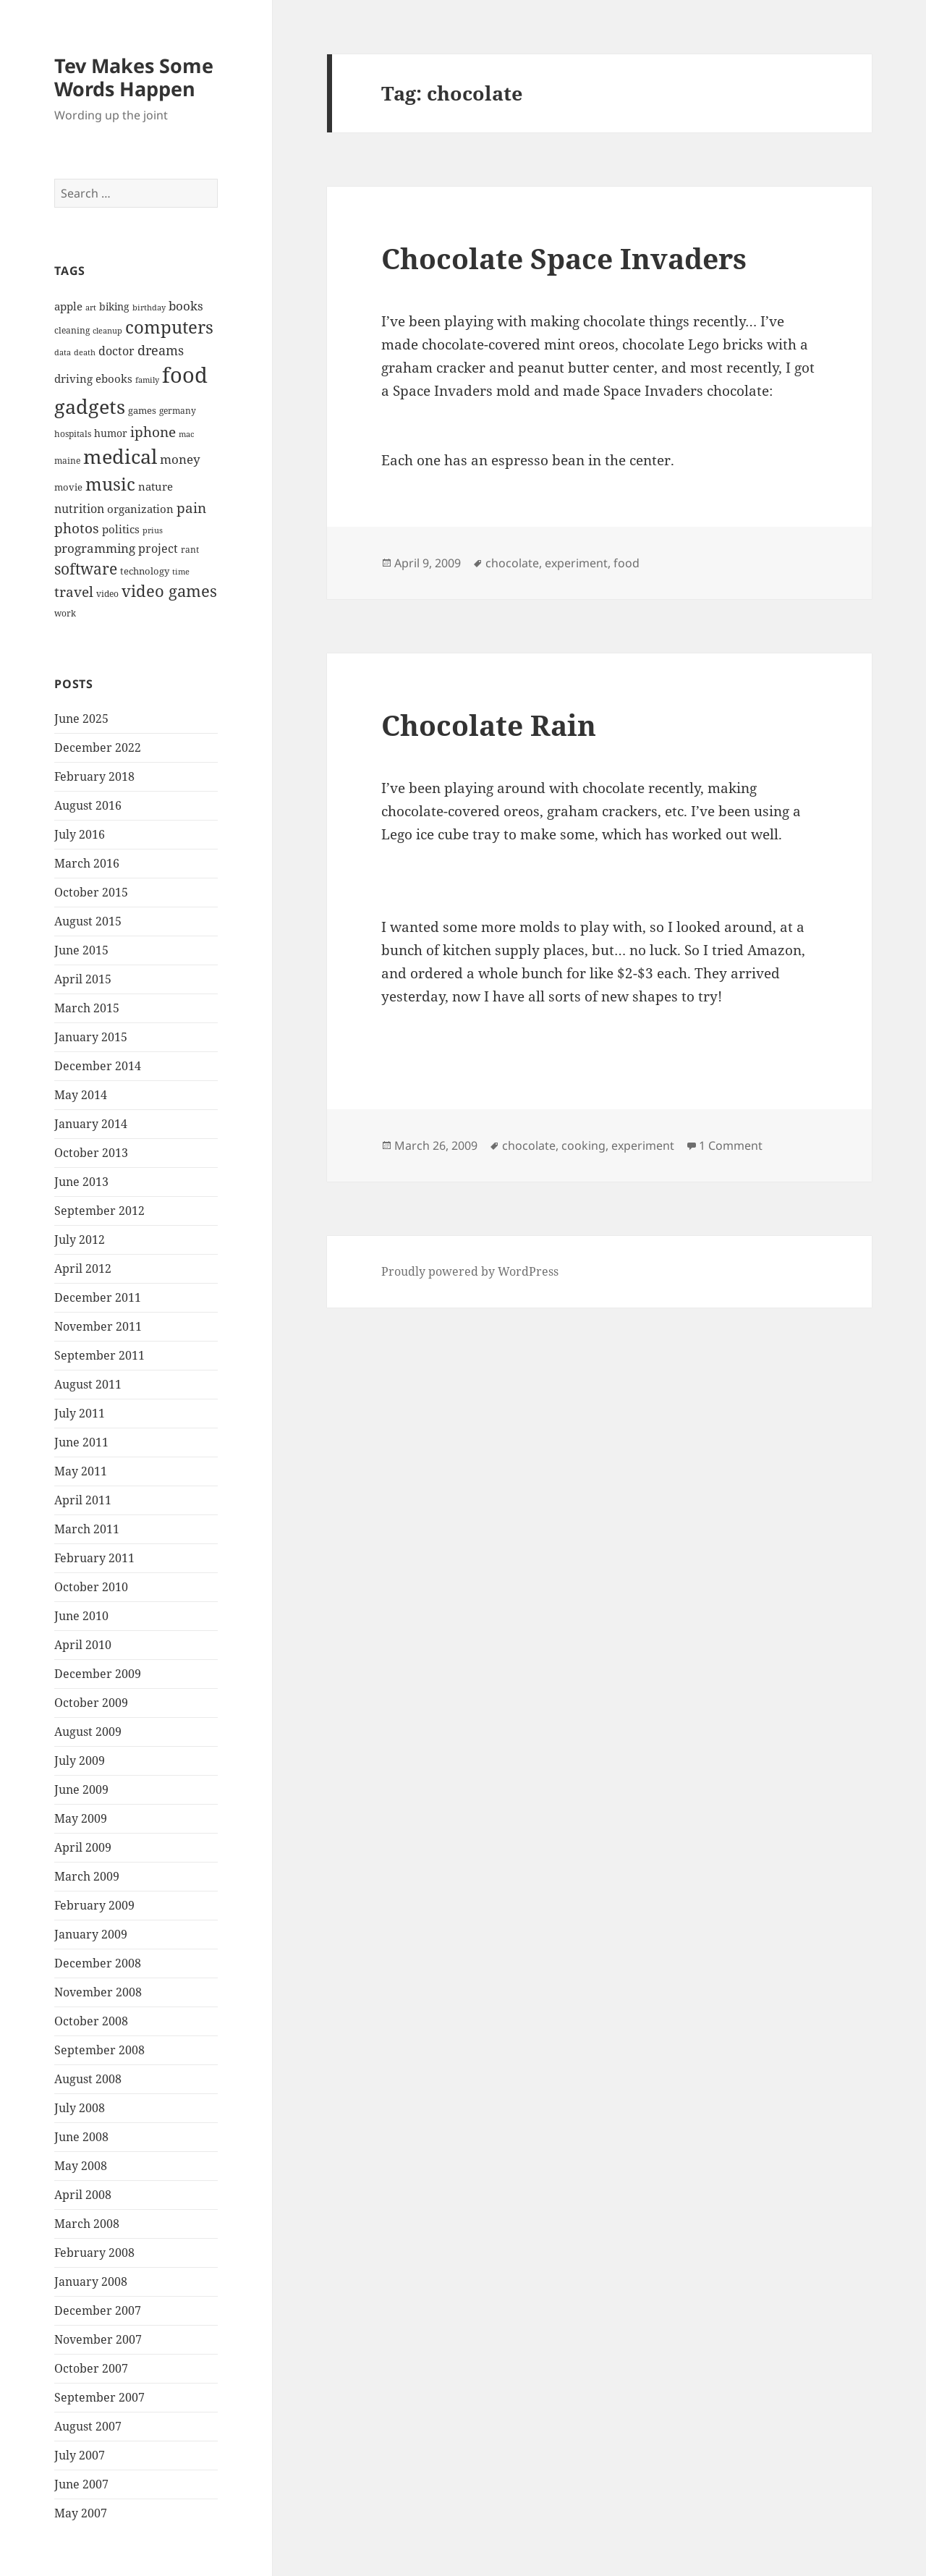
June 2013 (81, 1182)
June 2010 (81, 1616)
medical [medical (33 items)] (120, 456)
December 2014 (97, 1066)
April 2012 (82, 1268)
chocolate (512, 563)
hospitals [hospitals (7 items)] (72, 433)
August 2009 (88, 1732)
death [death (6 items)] (84, 352)
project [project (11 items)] (158, 548)
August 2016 (88, 805)
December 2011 (97, 1297)
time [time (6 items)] (181, 572)
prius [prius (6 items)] (153, 530)
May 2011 (80, 1471)
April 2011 (82, 1500)
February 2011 (94, 1558)
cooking (583, 1145)
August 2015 (88, 921)
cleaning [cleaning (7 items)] (72, 330)
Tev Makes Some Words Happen (133, 77)
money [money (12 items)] (180, 459)
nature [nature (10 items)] (155, 486)
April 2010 (82, 1645)
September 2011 (99, 1355)
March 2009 (86, 1876)
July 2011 (79, 1413)
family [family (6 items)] (147, 380)
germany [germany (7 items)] (177, 410)
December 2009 (97, 1674)
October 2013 (91, 1153)
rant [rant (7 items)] (190, 549)
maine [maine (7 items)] (67, 460)
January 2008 (90, 2281)
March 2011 (86, 1529)
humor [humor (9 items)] (110, 433)
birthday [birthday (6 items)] (149, 307)
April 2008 (82, 2195)
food (626, 563)
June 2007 (81, 2484)
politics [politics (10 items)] (121, 529)
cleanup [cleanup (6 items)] (107, 331)
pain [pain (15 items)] (191, 508)
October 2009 (91, 1703)
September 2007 (99, 2397)
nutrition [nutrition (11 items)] (79, 509)
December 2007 (97, 2310)
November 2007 (98, 2339)
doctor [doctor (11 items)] (116, 351)
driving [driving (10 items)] (73, 378)
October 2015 (91, 892)
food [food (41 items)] (185, 374)
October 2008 (91, 2021)
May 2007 (80, 2513)
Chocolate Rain (488, 725)
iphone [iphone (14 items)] (153, 432)
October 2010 (91, 1587)
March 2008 (86, 2224)
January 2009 (90, 1934)
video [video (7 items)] (107, 593)
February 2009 (94, 1905)
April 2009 (82, 1847)
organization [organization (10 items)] (140, 508)
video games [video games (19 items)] (169, 590)
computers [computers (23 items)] (169, 327)
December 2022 (97, 747)
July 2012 (79, 1239)
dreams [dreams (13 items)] (160, 350)
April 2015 (82, 979)
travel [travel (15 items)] (73, 591)
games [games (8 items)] (142, 410)
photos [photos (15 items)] (76, 528)
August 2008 (88, 2079)
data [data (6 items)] (62, 352)
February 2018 (94, 776)
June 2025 (81, 718)
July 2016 (79, 834)
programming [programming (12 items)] (94, 548)
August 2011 (88, 1384)
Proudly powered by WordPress (469, 1271)
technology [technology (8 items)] (144, 570)
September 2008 (99, 2050)
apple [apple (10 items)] (68, 306)
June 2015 (81, 950)
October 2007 (91, 2368)
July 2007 (79, 2455)
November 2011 (98, 1326)
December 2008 (97, 1963)
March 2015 (86, 1008)
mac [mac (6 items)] (186, 434)
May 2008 (80, 2166)
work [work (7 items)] (65, 613)
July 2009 (79, 1760)
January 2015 (90, 1037)
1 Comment (731, 1145)
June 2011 (81, 1442)
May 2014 (80, 1095)
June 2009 (81, 1789)
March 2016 (86, 863)
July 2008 (79, 2108)
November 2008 (98, 1992)
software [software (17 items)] (85, 569)
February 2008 (94, 2253)
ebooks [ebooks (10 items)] (113, 378)
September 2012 (99, 1211)
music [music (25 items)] (110, 484)
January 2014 (90, 1124)
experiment (576, 563)
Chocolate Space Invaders (564, 258)
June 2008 (81, 2137)
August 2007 (88, 2426)
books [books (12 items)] (186, 305)
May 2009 (80, 1818)
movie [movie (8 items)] (68, 486)
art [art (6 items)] (90, 307)
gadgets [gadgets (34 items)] (89, 406)
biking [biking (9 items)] (114, 306)
